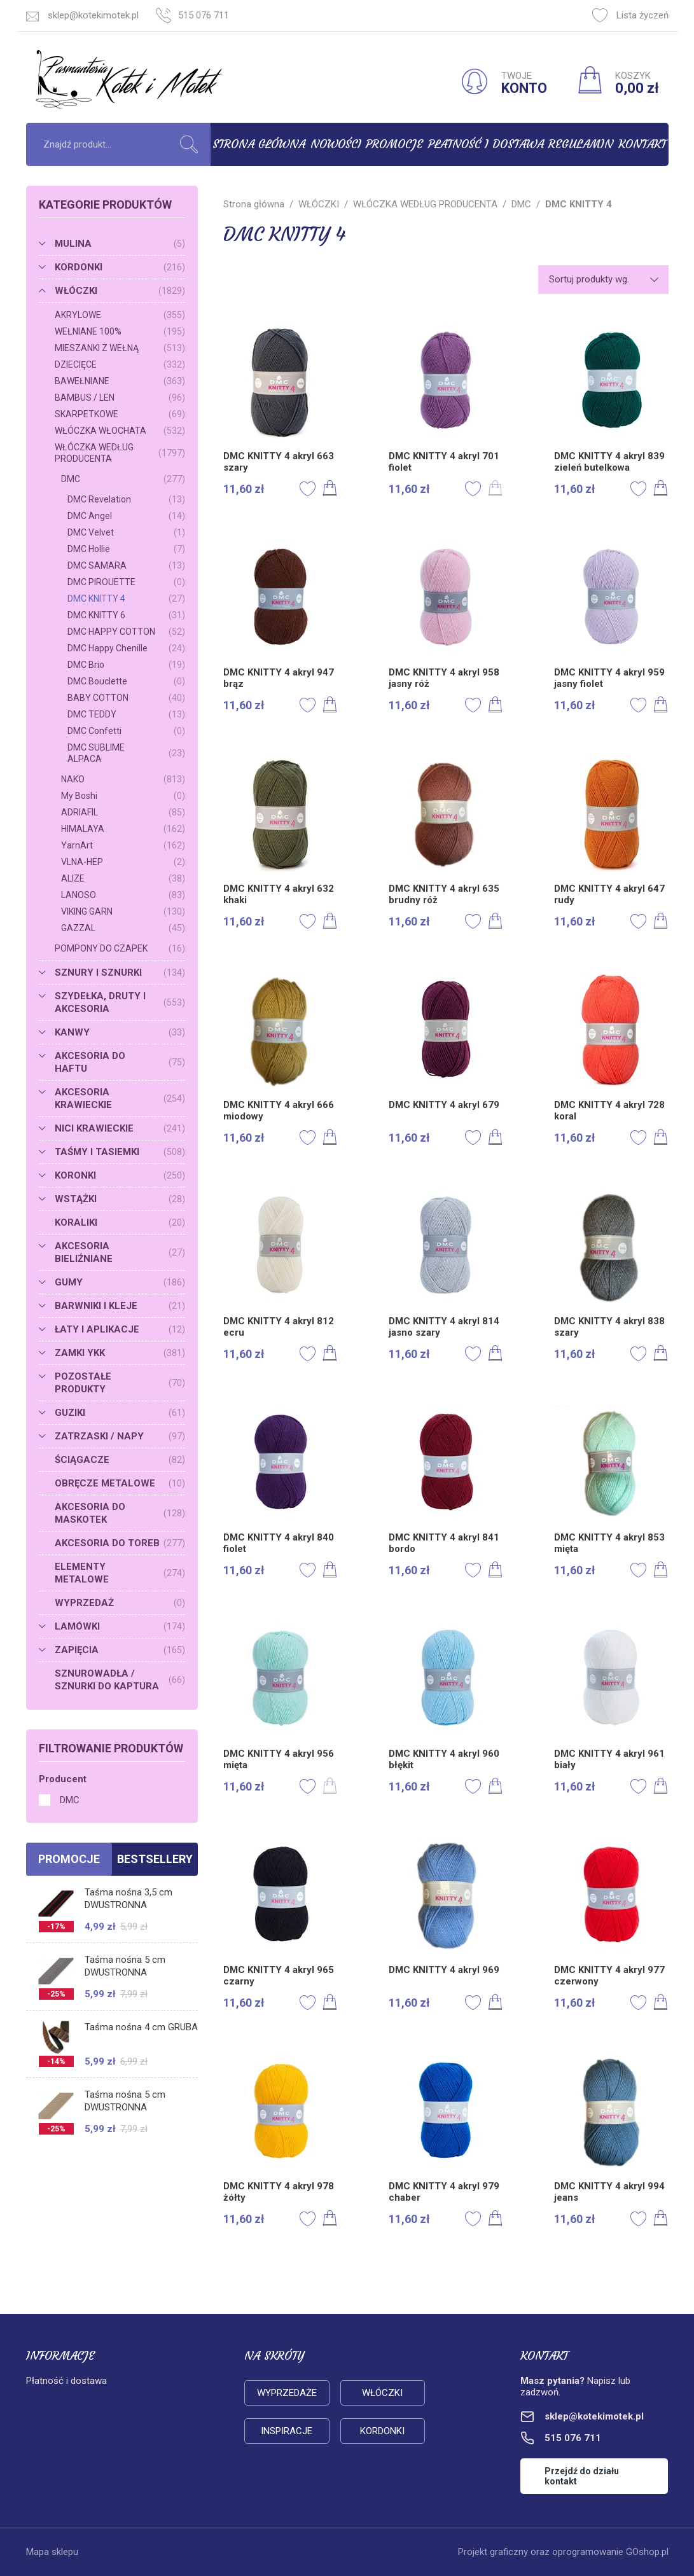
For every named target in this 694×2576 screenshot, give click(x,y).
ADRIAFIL (123, 812)
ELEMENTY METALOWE (120, 1573)
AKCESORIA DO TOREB (120, 1543)
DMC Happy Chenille (126, 648)
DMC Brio (126, 664)
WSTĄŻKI (120, 1199)
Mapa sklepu (52, 2552)
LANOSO (123, 895)
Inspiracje (286, 2431)
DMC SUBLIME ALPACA (126, 753)
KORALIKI (120, 1222)
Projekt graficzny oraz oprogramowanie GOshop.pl (563, 2552)
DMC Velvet (126, 532)
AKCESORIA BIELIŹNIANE (120, 1252)
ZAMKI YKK (120, 1353)
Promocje (394, 144)
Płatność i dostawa (486, 144)
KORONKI (120, 1175)
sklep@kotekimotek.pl (93, 15)
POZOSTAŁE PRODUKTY (120, 1383)
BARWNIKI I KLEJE (120, 1305)
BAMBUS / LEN (120, 397)
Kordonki (382, 2431)
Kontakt (642, 144)
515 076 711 (203, 15)
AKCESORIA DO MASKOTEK (120, 1513)
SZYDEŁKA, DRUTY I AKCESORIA (120, 1002)
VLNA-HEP (123, 862)
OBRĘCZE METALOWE (120, 1483)
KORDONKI (120, 267)
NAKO (123, 779)
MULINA (120, 243)
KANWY (120, 1032)
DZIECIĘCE (120, 364)
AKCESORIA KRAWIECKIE (120, 1098)
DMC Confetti (126, 731)
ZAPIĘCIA (120, 1650)
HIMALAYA (123, 828)
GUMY (120, 1282)
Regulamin (580, 144)
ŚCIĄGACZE (120, 1459)
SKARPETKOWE (120, 414)
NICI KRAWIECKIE (120, 1128)
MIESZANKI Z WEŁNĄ (120, 348)
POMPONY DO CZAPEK (120, 948)
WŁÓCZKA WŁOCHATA (120, 430)
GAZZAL (123, 928)
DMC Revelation (126, 499)
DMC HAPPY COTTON (126, 631)
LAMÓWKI (120, 1626)
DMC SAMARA (126, 565)
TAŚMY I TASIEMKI (120, 1152)
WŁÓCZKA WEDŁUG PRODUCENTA (120, 453)
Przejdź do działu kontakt (582, 2476)
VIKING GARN (123, 911)
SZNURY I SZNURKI (120, 972)
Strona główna (258, 144)
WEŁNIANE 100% (120, 331)
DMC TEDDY (126, 714)
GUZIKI (120, 1412)
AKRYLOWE (120, 315)
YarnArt (123, 845)
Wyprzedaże (287, 2393)
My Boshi (123, 795)
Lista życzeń (630, 15)
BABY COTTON (126, 697)
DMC (123, 479)
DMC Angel (126, 516)
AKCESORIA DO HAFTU (120, 1062)
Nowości (335, 144)
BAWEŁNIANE (120, 381)
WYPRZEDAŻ (120, 1602)
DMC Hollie (126, 549)
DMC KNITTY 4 (126, 598)
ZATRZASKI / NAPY (120, 1436)
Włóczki (382, 2393)
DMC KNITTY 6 (126, 615)
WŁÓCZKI (120, 290)
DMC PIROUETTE (126, 582)
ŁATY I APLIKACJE (120, 1329)
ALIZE (123, 878)
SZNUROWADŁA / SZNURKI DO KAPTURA (120, 1680)
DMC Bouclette (126, 681)
